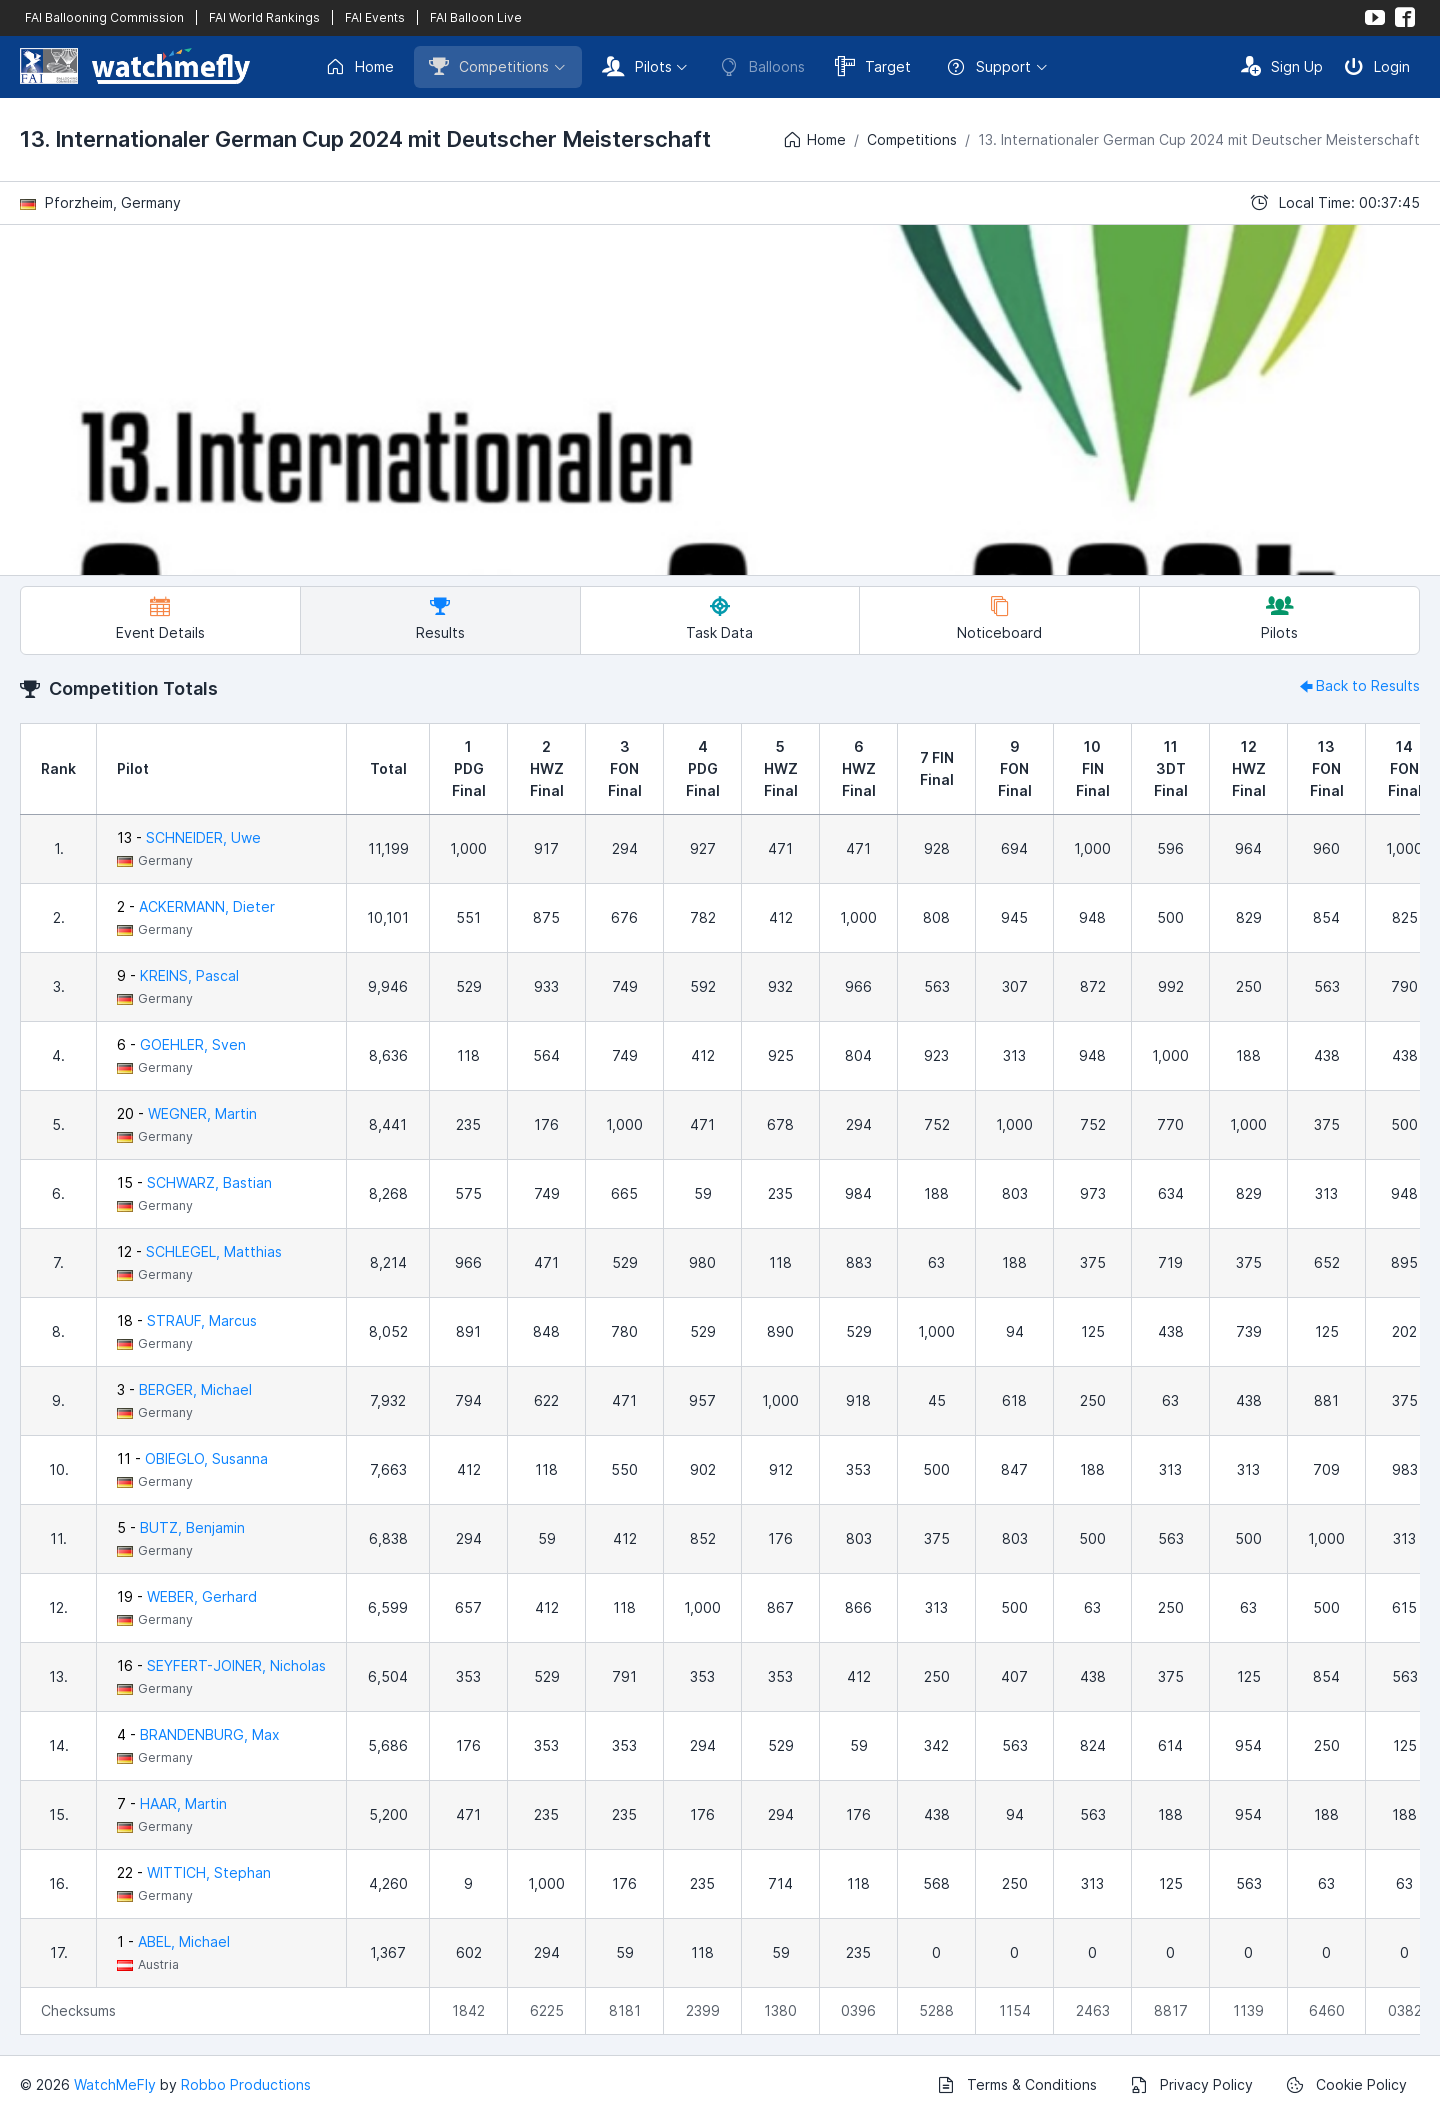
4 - (198, 1734)
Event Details (160, 618)
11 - (192, 1458)
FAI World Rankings (264, 17)
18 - (187, 1320)
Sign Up (1282, 66)
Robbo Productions (246, 2084)
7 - (172, 1803)
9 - (178, 975)
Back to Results (1358, 685)
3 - (184, 1389)
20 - (187, 1113)
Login (1377, 66)
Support (988, 67)
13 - (189, 837)
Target (873, 66)
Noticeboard (999, 618)
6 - (181, 1044)
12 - (199, 1251)
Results (440, 618)
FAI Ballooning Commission (104, 17)
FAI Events (375, 17)
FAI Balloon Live (476, 17)
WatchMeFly (115, 2084)
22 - (194, 1872)
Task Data (719, 618)
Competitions (489, 66)
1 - (173, 1941)
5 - (181, 1527)
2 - (196, 906)
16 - (221, 1665)
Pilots (637, 66)
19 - (187, 1596)
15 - (194, 1182)
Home (359, 67)
